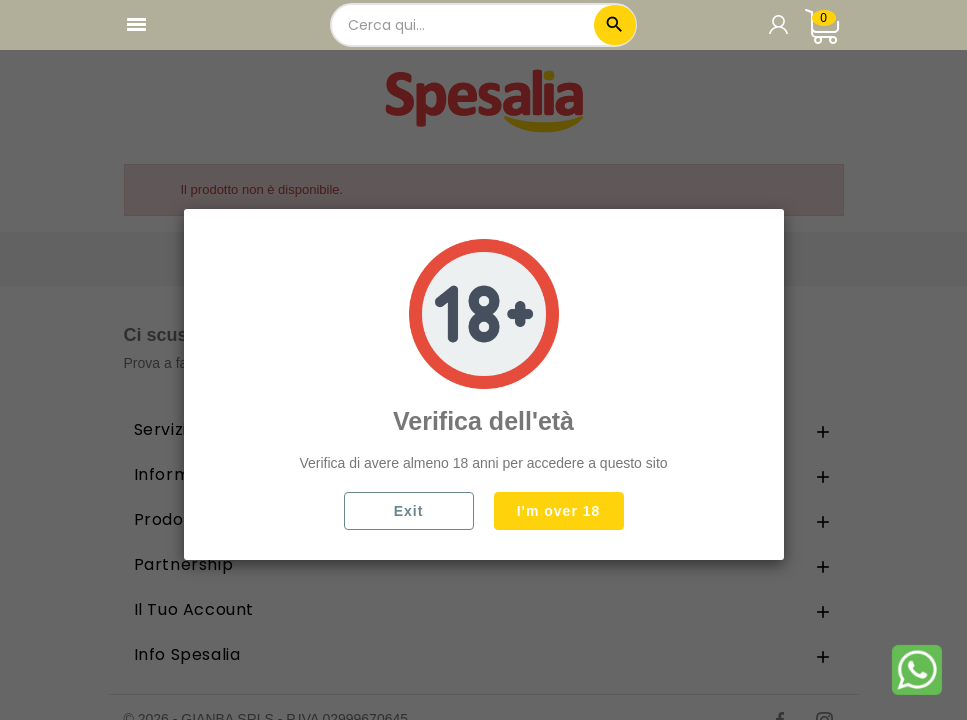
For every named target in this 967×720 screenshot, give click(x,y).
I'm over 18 (559, 511)
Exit (409, 511)
